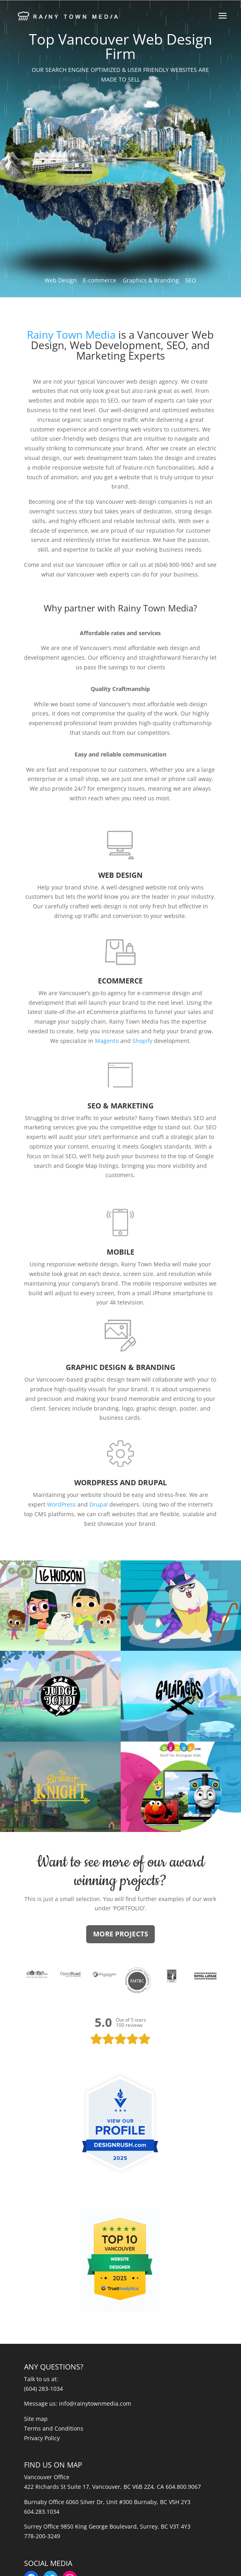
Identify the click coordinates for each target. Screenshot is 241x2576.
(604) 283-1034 (43, 2388)
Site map (36, 2419)
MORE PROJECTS (120, 1933)
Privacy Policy (42, 2438)
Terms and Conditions (53, 2428)
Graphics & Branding (151, 280)
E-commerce (99, 280)
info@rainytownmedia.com (95, 2403)
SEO (190, 280)
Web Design (61, 280)
